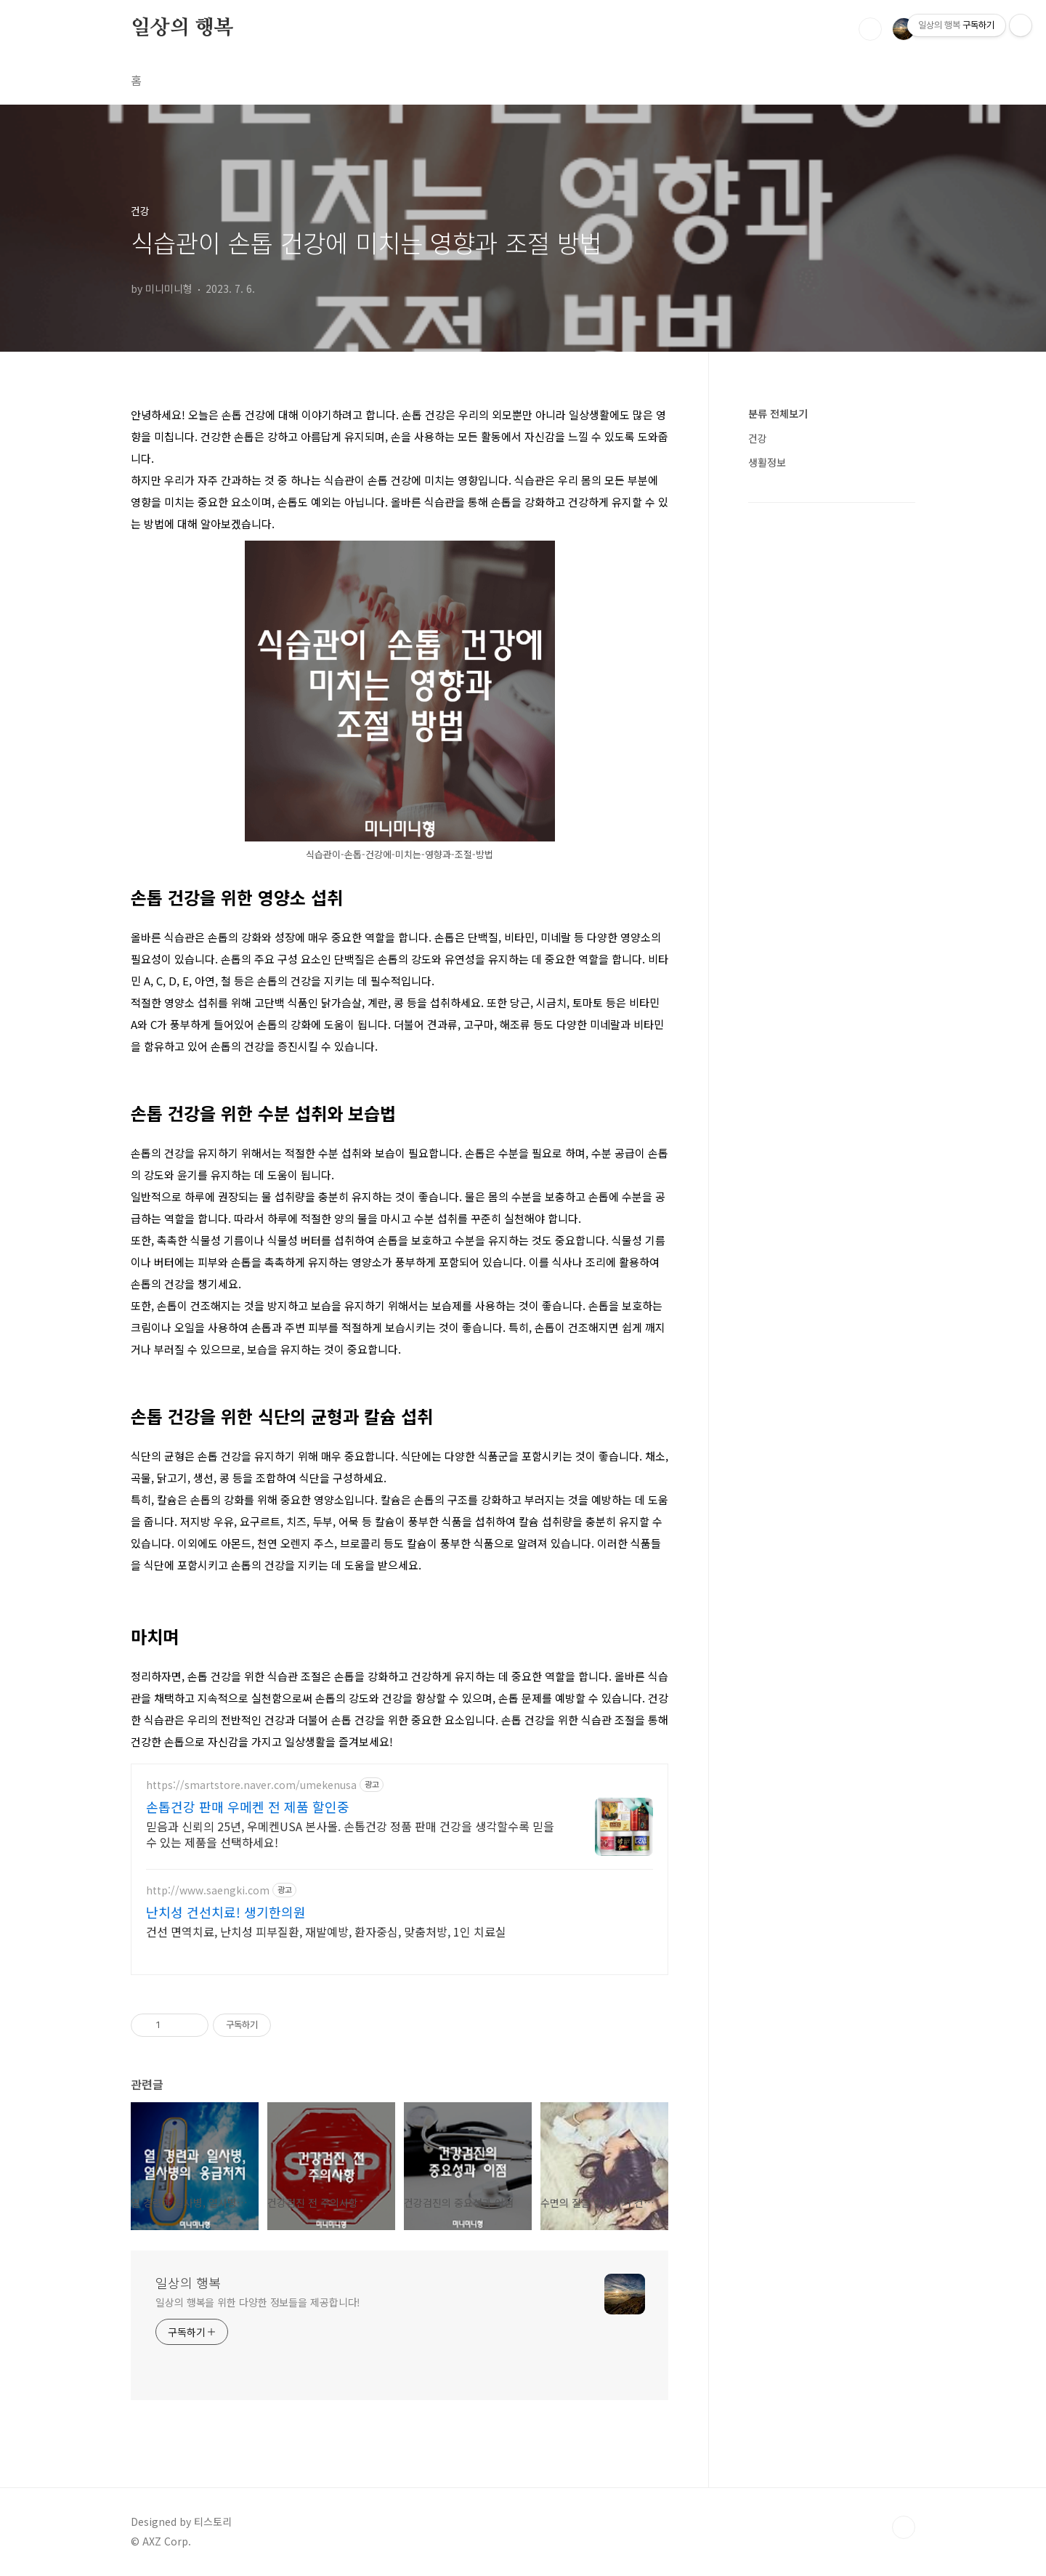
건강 (757, 438)
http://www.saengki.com (207, 1890)
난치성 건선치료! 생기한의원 (226, 1912)
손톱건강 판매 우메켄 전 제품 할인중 (247, 1806)
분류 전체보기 (778, 413)
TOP (903, 2527)
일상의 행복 (182, 28)
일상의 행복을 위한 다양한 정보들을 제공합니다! (257, 2302)
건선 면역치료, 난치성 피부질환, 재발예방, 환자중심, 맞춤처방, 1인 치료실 (326, 1931)
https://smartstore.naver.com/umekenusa (251, 1785)
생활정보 (767, 462)
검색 (870, 29)
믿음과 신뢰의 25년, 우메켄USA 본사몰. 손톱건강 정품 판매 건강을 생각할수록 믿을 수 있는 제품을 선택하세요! (350, 1833)
